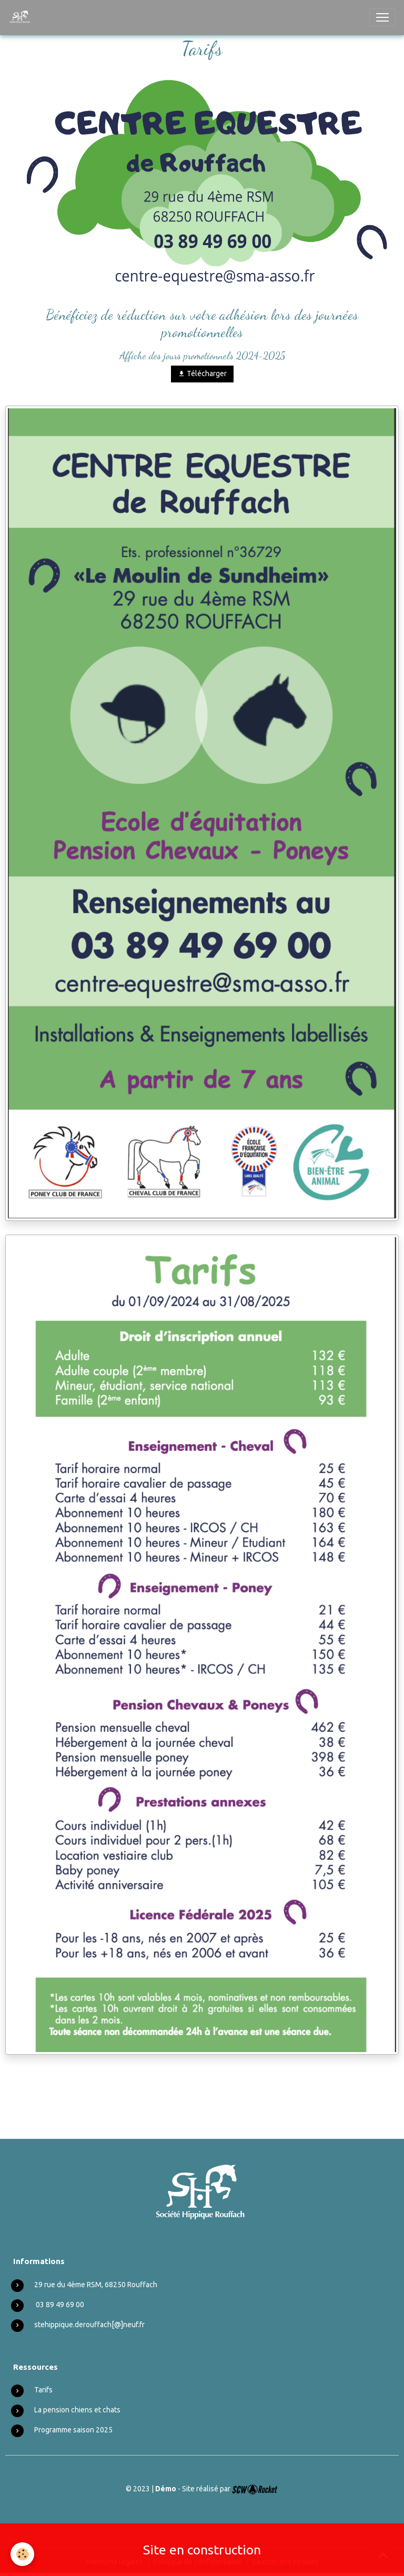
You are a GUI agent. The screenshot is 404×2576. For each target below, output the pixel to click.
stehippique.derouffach (73, 2324)
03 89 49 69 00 (60, 2304)
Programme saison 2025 (73, 2430)
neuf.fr (134, 2324)
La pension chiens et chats (77, 2410)
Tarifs (43, 2390)
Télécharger (202, 374)
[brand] (22, 17)
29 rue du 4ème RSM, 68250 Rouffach (95, 2284)
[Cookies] (22, 2554)
